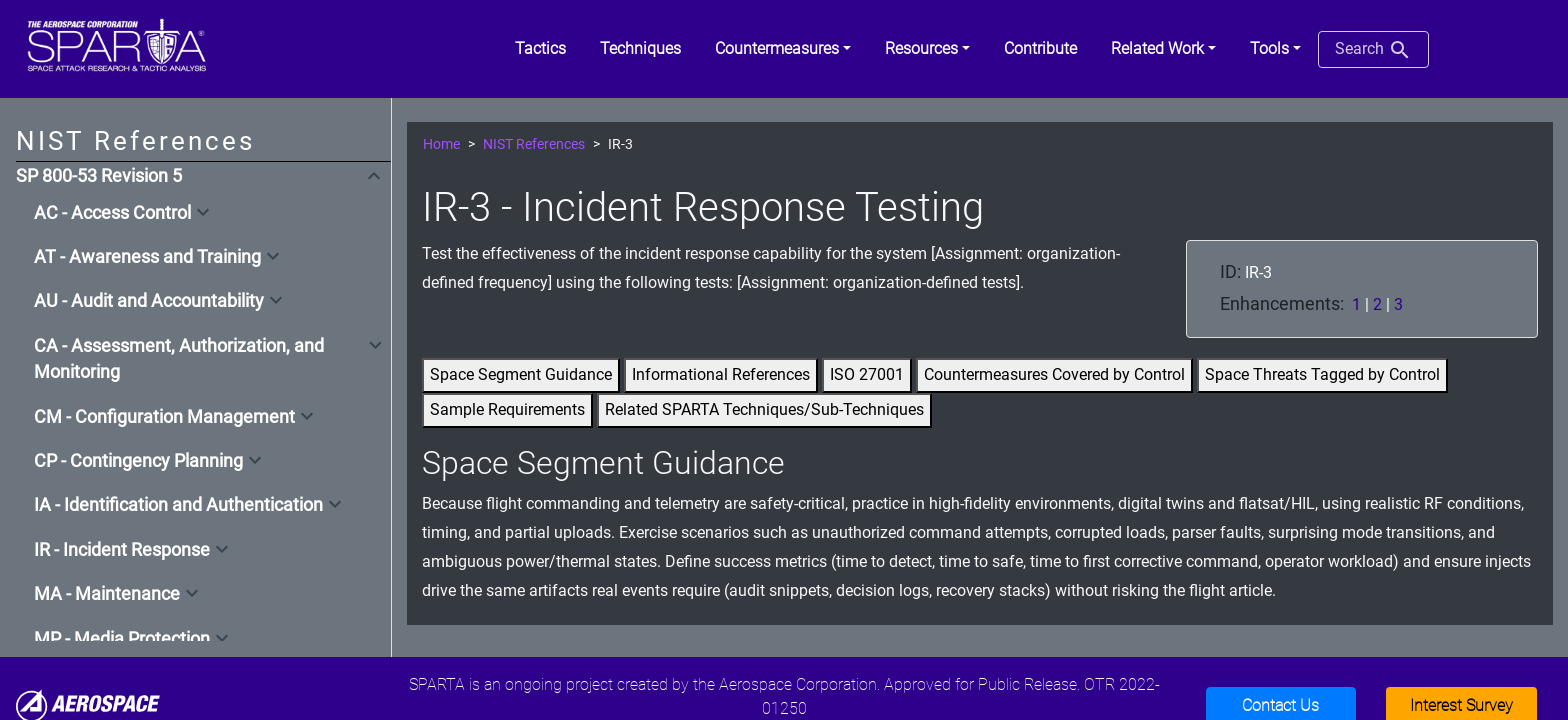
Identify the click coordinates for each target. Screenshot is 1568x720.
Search (1373, 50)
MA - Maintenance (107, 594)
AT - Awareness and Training (147, 257)
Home (441, 144)
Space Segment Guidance (521, 374)
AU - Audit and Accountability (149, 301)
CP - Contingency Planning (138, 461)
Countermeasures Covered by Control (1054, 374)
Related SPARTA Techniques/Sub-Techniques (764, 409)
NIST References (534, 144)
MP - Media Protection (122, 639)
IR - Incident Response (122, 550)
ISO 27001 (867, 374)
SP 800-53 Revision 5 (99, 176)
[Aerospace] (88, 705)
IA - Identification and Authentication (178, 505)
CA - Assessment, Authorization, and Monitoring (179, 359)
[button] (783, 49)
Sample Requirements (507, 409)
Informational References (721, 374)
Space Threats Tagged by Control (1322, 374)
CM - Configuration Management (164, 417)
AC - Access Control (112, 213)
